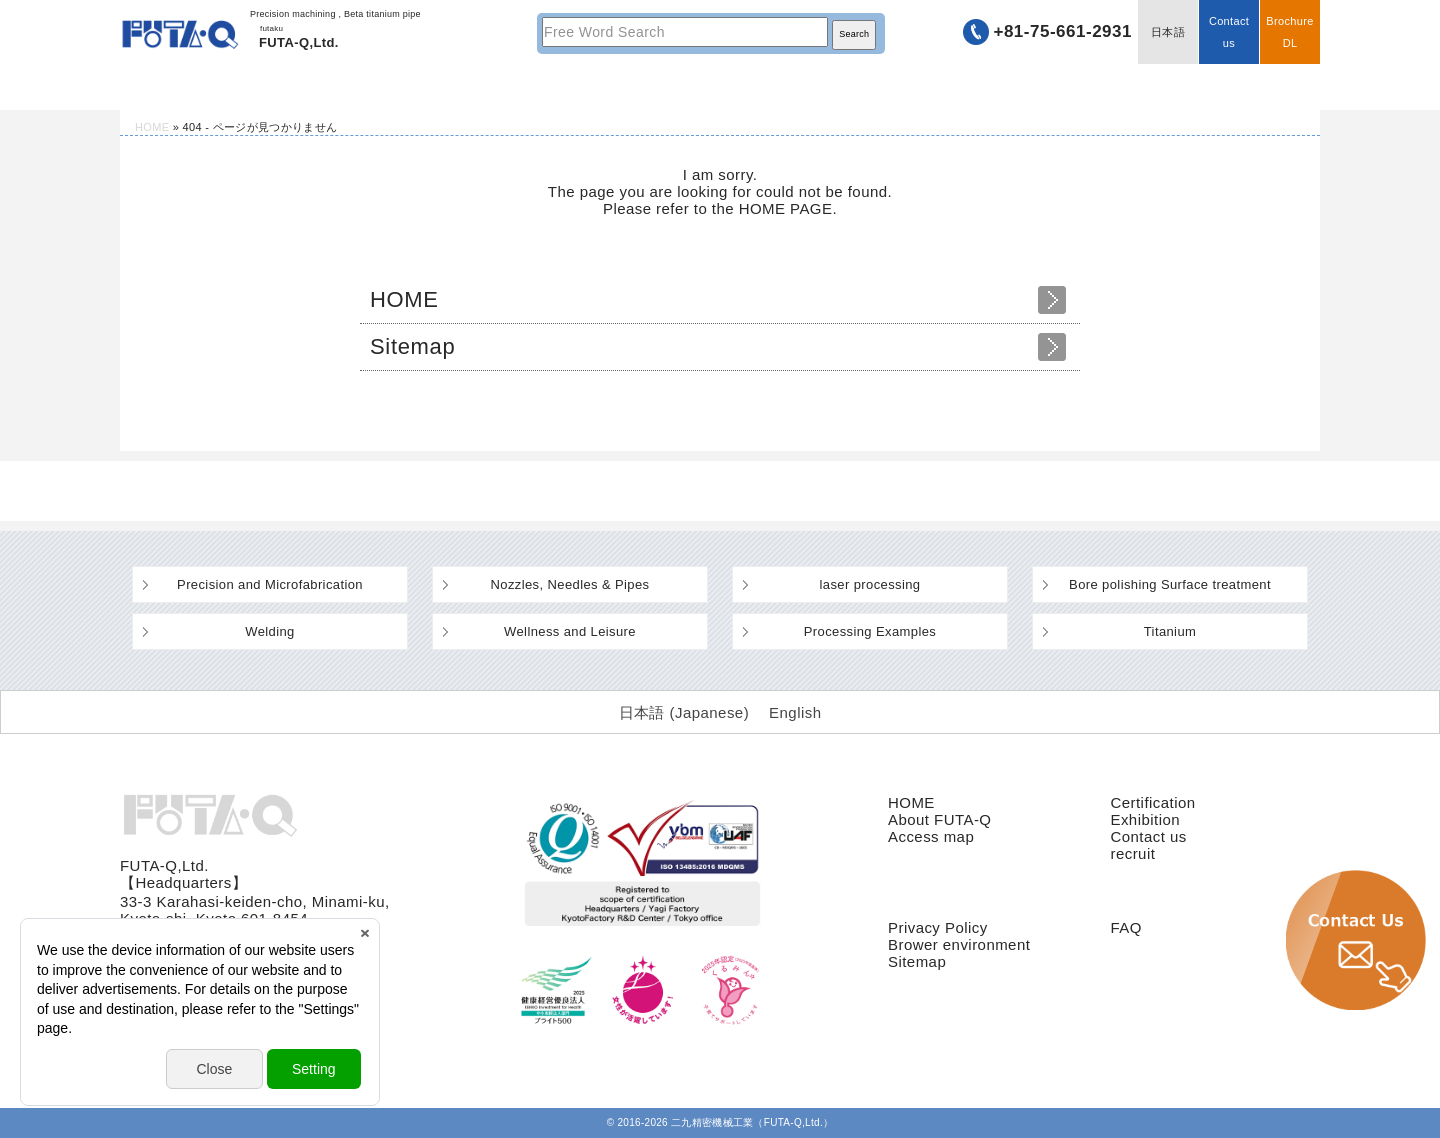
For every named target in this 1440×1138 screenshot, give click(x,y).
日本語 (1168, 32)
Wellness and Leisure (570, 631)
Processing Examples (870, 631)
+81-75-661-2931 (1062, 31)
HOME (240, 87)
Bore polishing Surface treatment (1170, 584)
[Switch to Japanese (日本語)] (684, 712)
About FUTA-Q (939, 819)
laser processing (870, 584)
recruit (1132, 853)
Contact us (1229, 32)
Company (960, 87)
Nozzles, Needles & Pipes (570, 584)
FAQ (1125, 927)
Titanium (1170, 631)
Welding (269, 631)
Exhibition (1145, 819)
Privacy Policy (938, 927)
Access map (931, 836)
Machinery (720, 87)
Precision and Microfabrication (270, 584)
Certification (1152, 802)
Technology (479, 87)
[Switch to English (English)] (795, 712)
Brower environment (959, 944)
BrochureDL (1289, 32)
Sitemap (412, 346)
